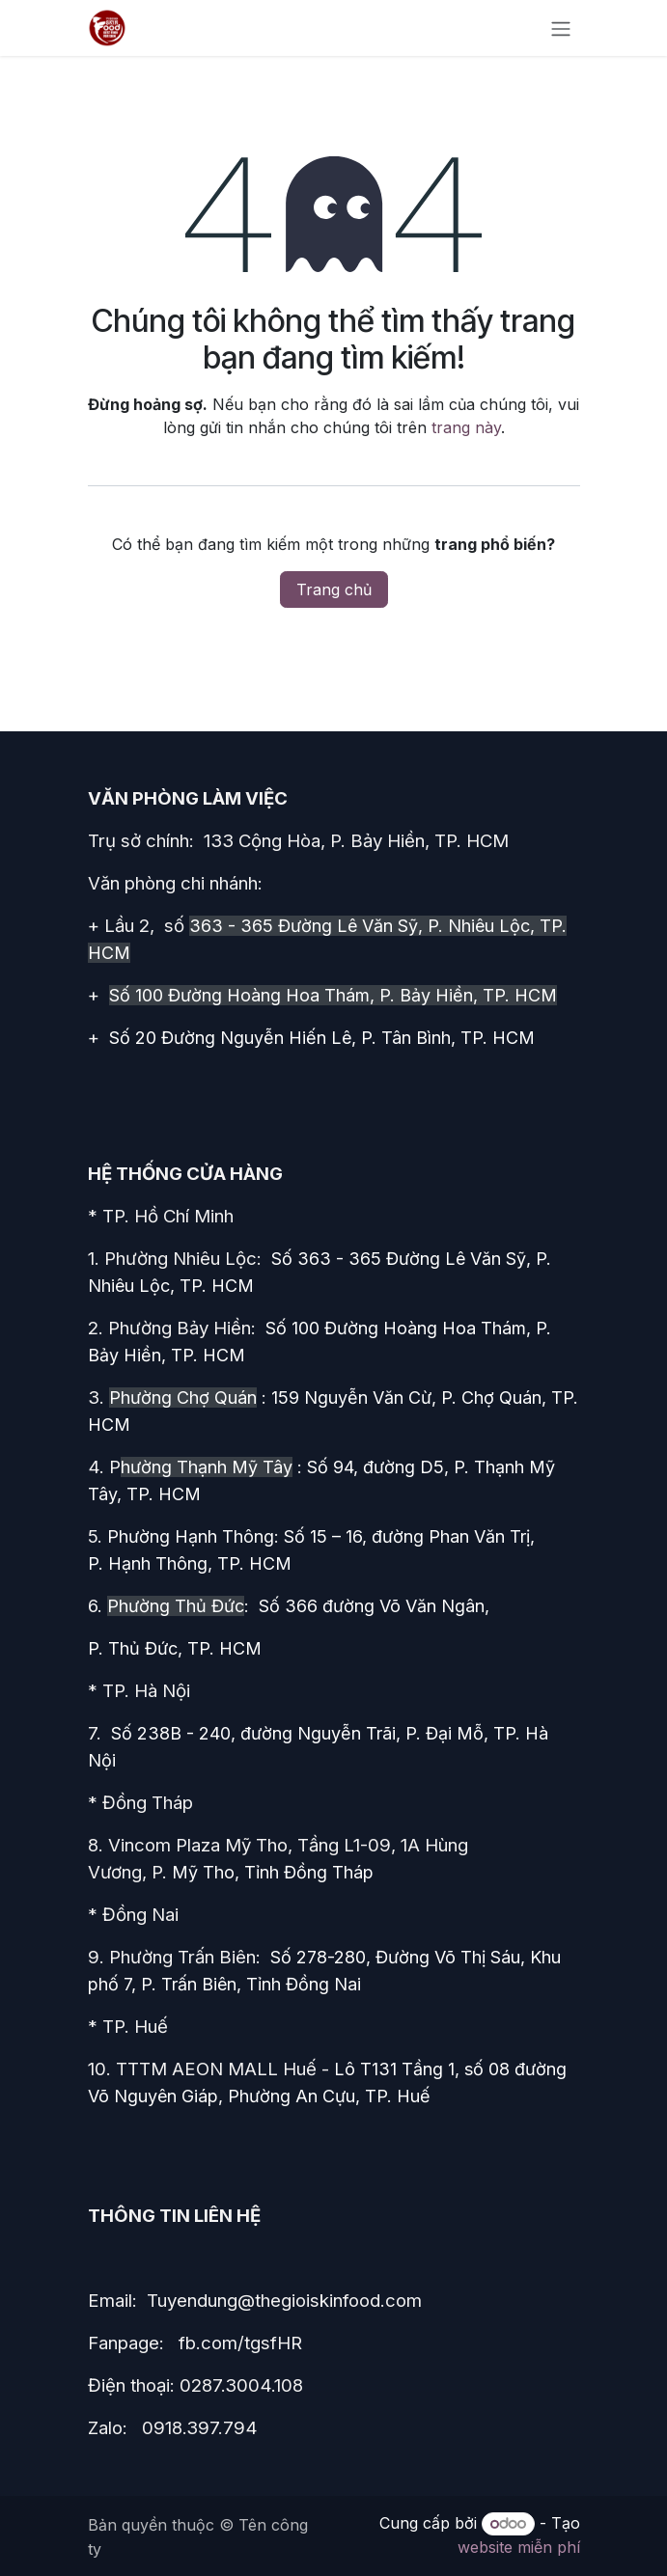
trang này (466, 427)
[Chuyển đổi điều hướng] (561, 28)
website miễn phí (519, 2547)
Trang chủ (334, 589)
